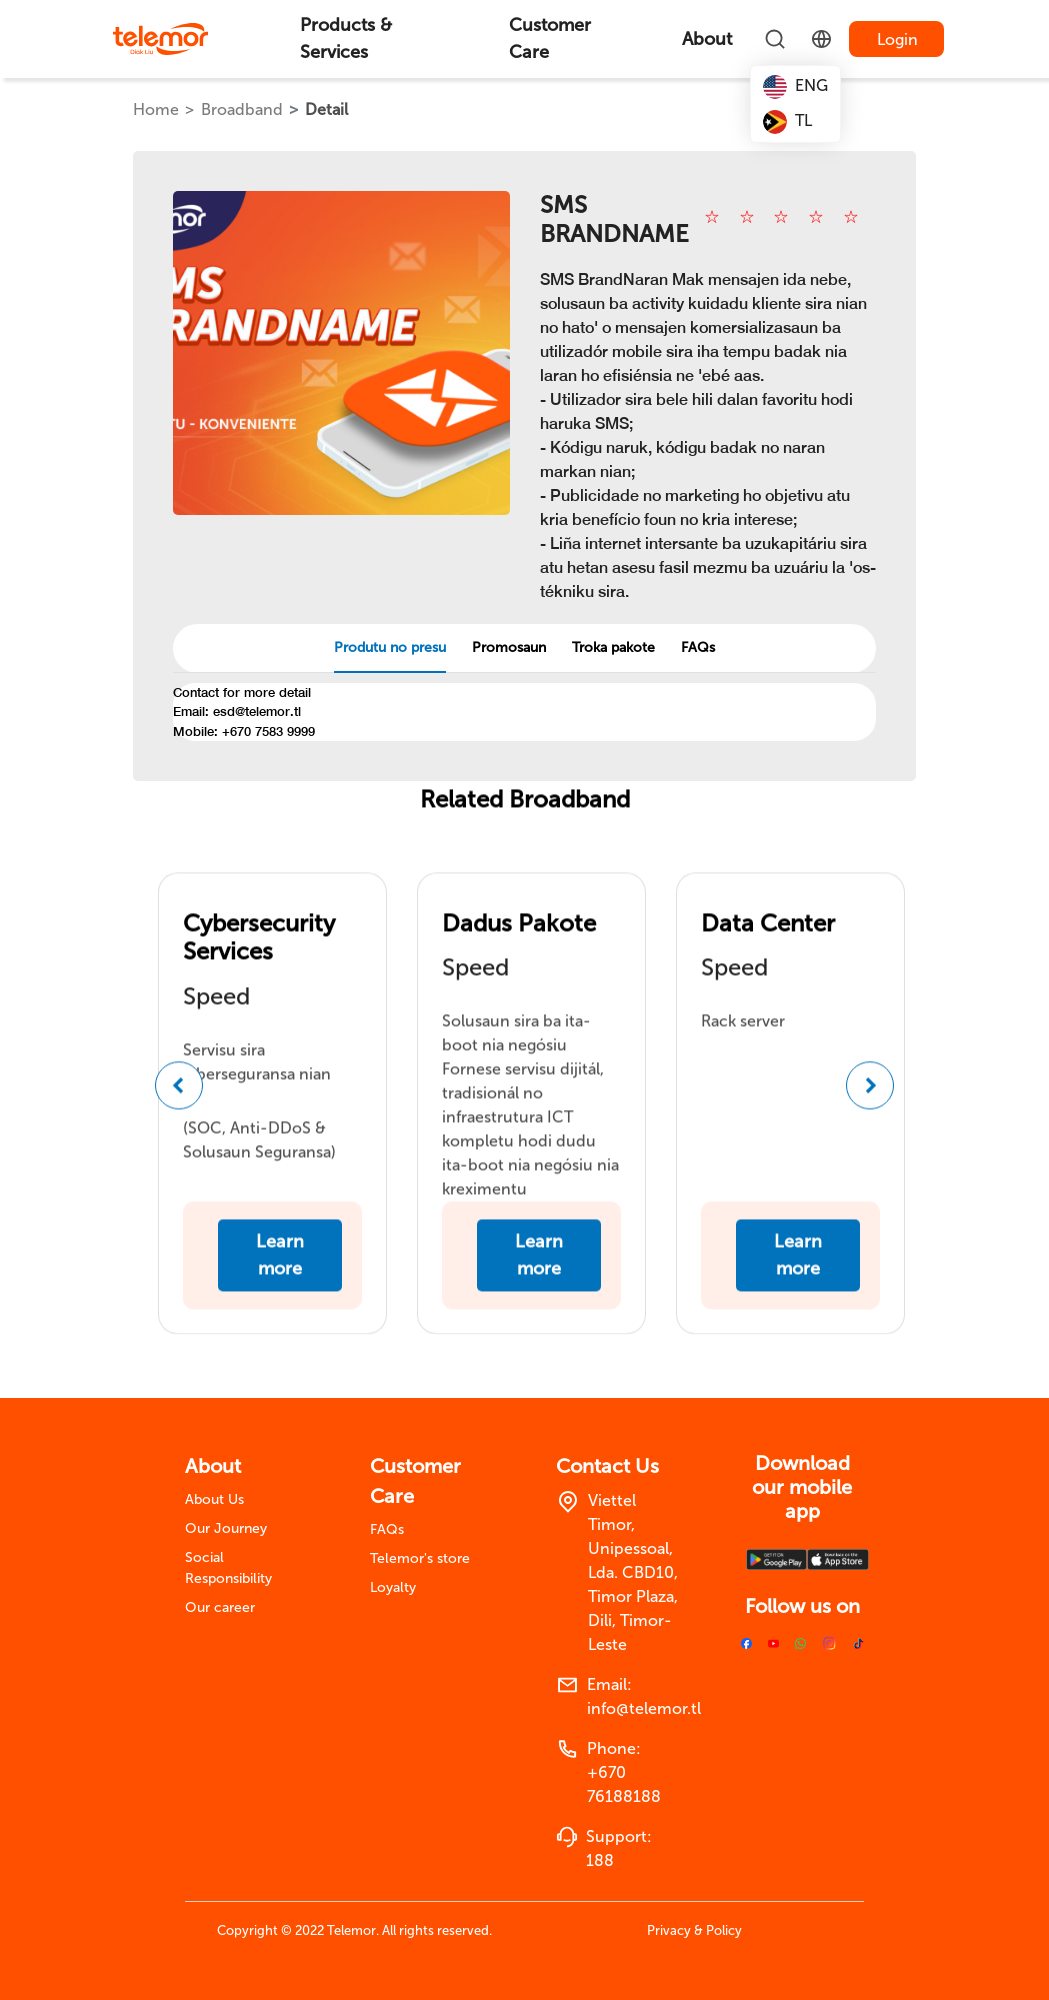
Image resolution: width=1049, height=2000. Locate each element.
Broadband (242, 109)
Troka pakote (613, 647)
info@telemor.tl (644, 1708)
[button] (179, 1104)
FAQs (698, 647)
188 (600, 1860)
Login (897, 39)
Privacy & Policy (694, 1930)
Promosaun (509, 647)
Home (156, 109)
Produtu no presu (390, 647)
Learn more (280, 1273)
